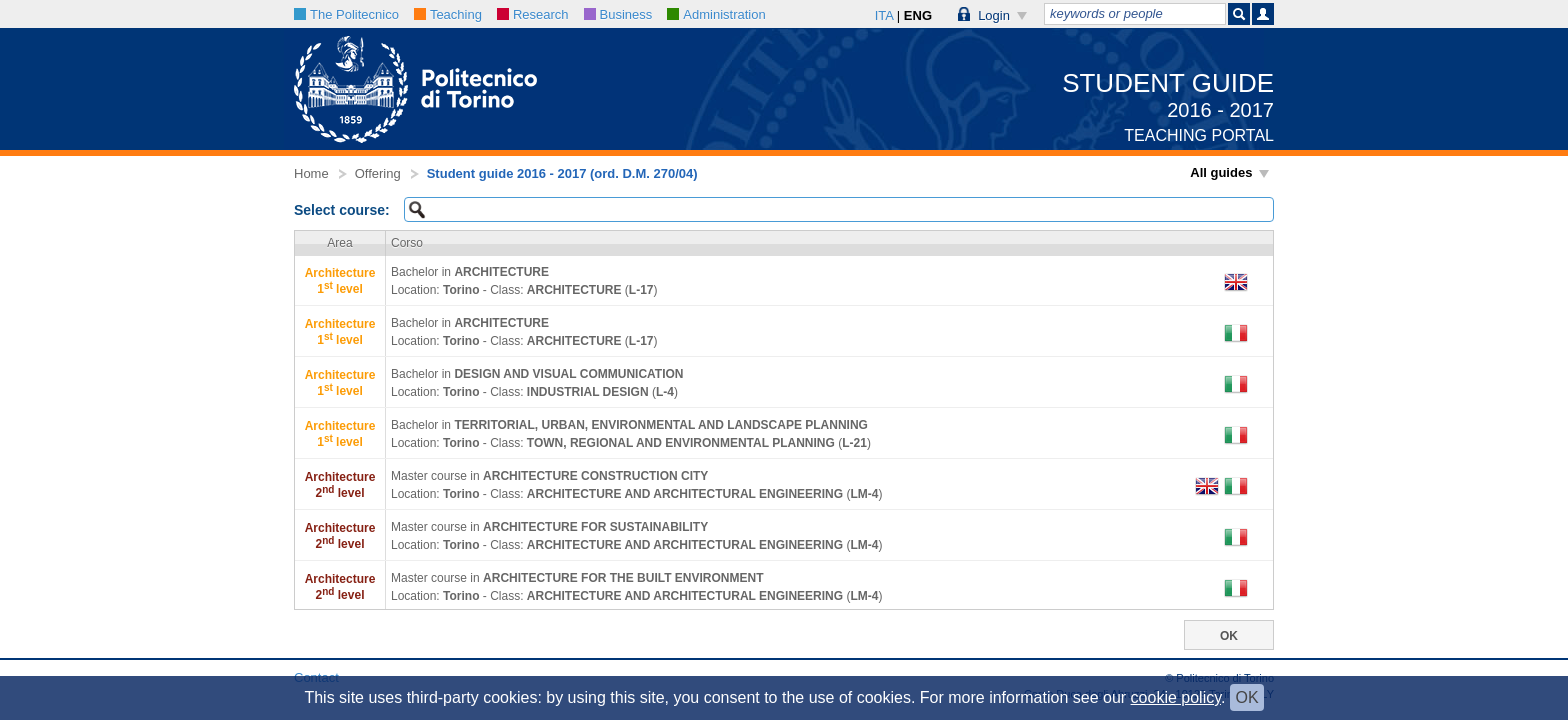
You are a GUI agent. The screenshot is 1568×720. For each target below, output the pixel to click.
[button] (993, 14)
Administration (716, 14)
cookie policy (1176, 697)
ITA (884, 15)
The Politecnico (346, 14)
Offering (378, 173)
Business (618, 14)
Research (533, 14)
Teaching (448, 14)
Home (311, 173)
